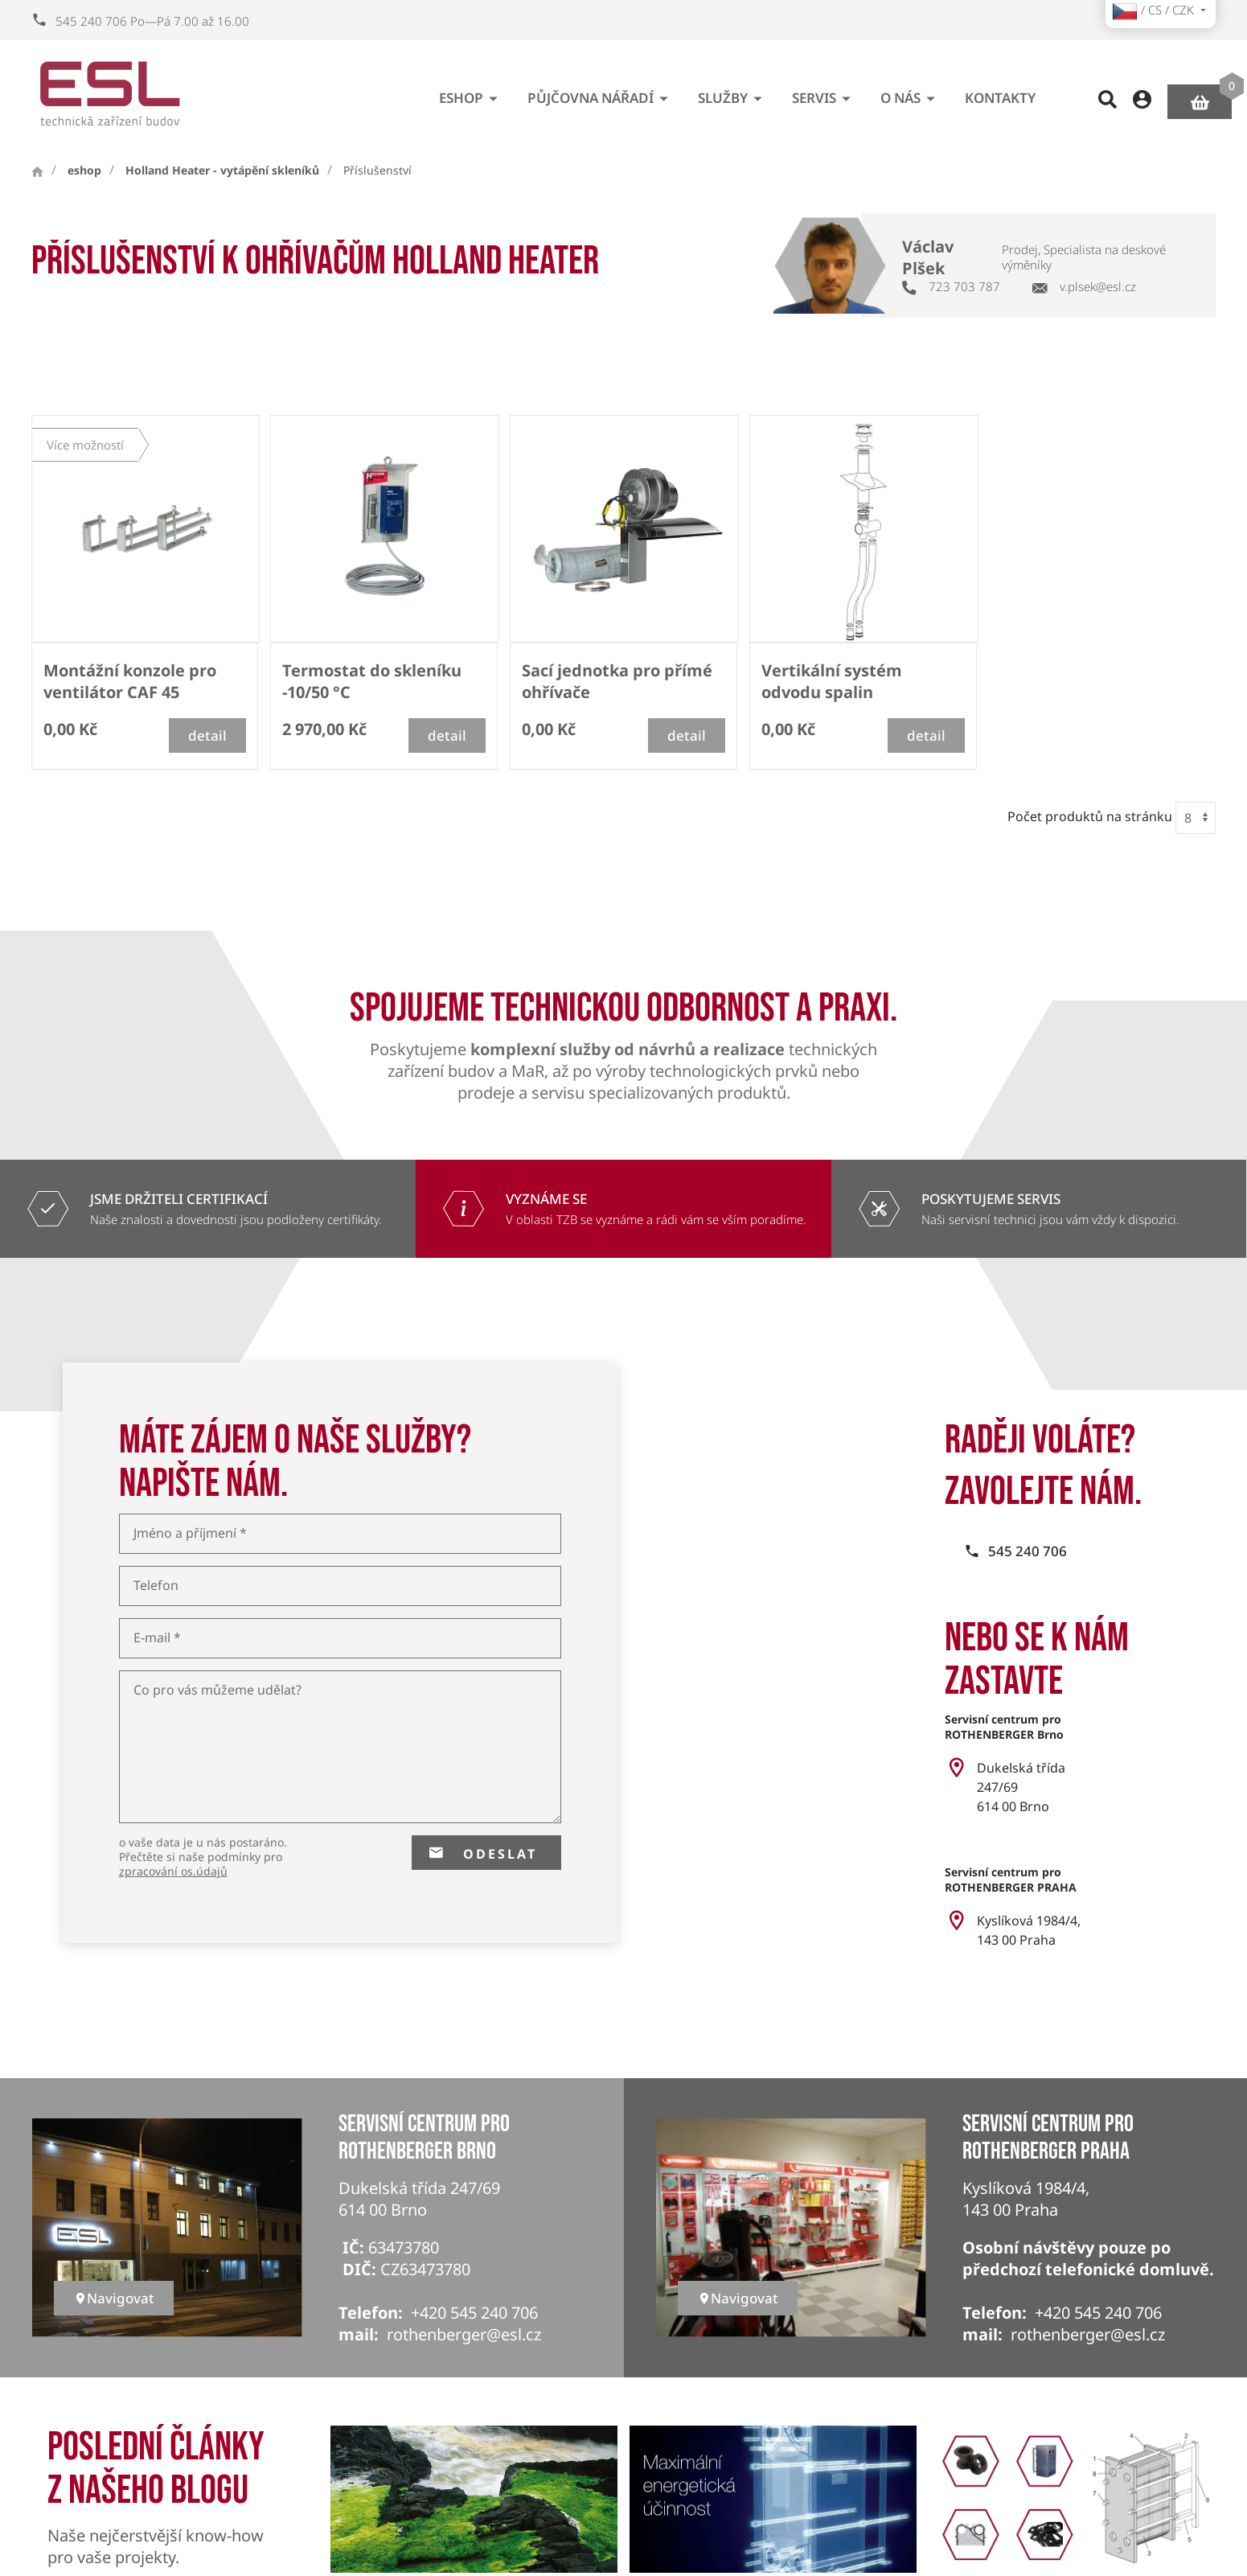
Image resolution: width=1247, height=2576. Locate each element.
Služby (733, 92)
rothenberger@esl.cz (464, 2334)
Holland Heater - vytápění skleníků (222, 170)
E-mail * (157, 1637)
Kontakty (1000, 92)
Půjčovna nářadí (600, 92)
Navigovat (113, 2298)
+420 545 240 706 (474, 2312)
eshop (471, 92)
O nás (910, 92)
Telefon (155, 1585)
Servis (824, 92)
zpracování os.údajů (173, 1871)
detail (207, 735)
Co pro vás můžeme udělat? (217, 1690)
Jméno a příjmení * (190, 1533)
